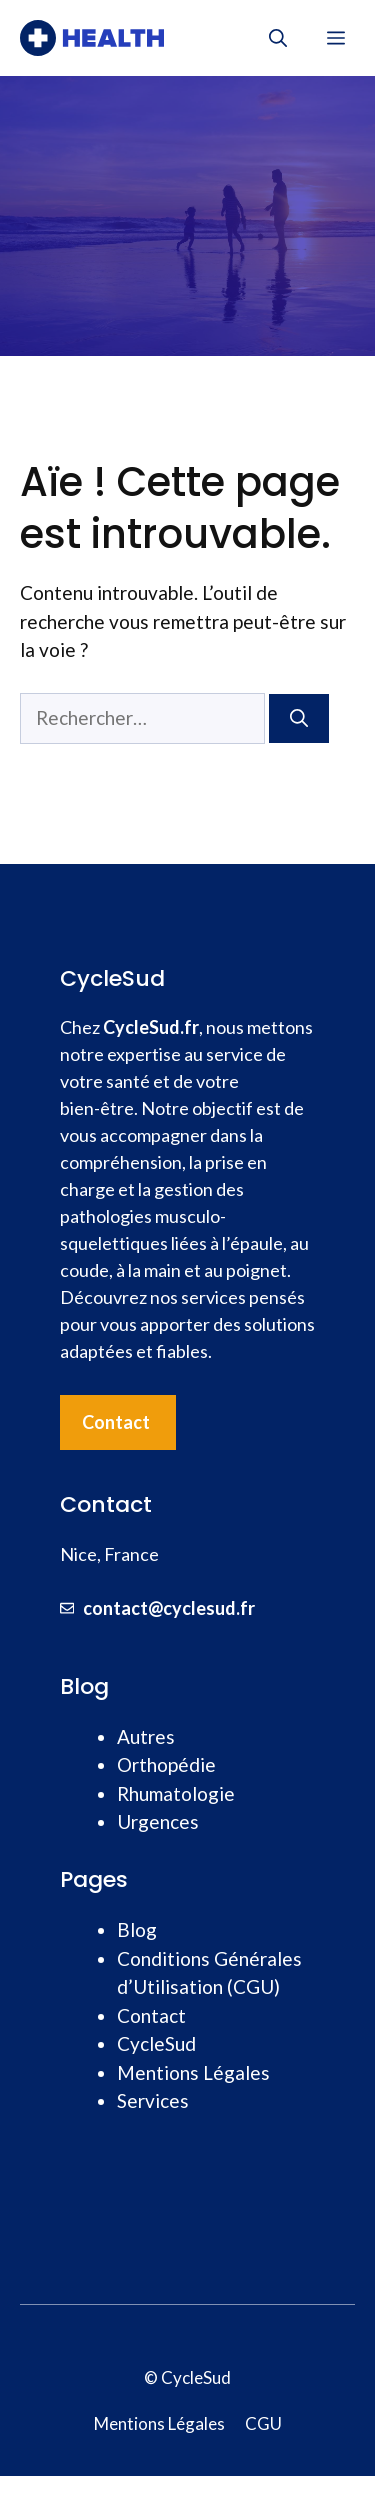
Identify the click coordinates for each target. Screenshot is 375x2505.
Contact (116, 1422)
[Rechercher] (299, 718)
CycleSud (156, 2043)
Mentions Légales (193, 2072)
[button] (278, 38)
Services (153, 2100)
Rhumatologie (176, 1793)
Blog (137, 1929)
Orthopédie (166, 1764)
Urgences (158, 1821)
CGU (263, 2423)
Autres (146, 1736)
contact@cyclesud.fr (169, 1608)
